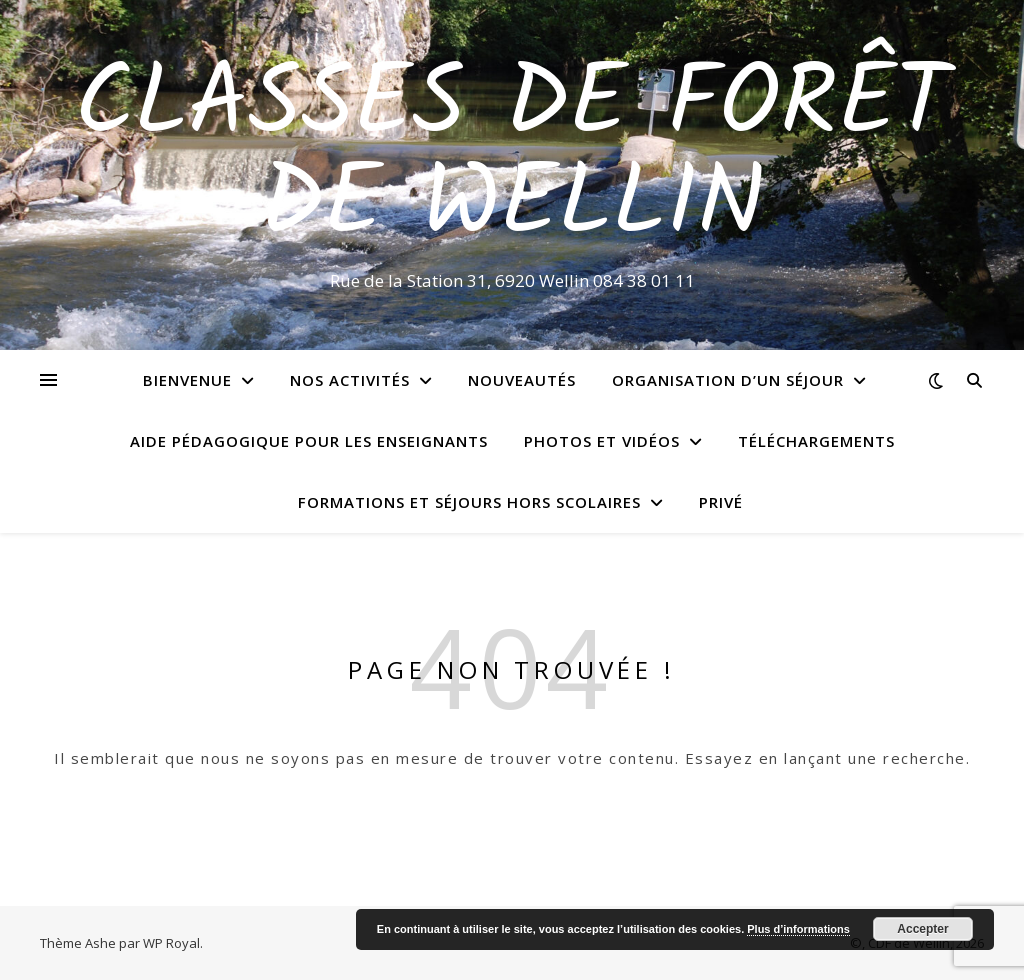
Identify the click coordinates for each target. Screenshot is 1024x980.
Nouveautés (522, 380)
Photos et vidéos (602, 441)
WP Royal (171, 943)
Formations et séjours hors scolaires (469, 502)
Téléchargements (816, 441)
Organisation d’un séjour (728, 380)
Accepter (922, 929)
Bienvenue (187, 380)
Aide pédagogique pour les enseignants (309, 441)
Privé (721, 502)
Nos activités (350, 380)
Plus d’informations (798, 929)
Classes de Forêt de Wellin (512, 157)
